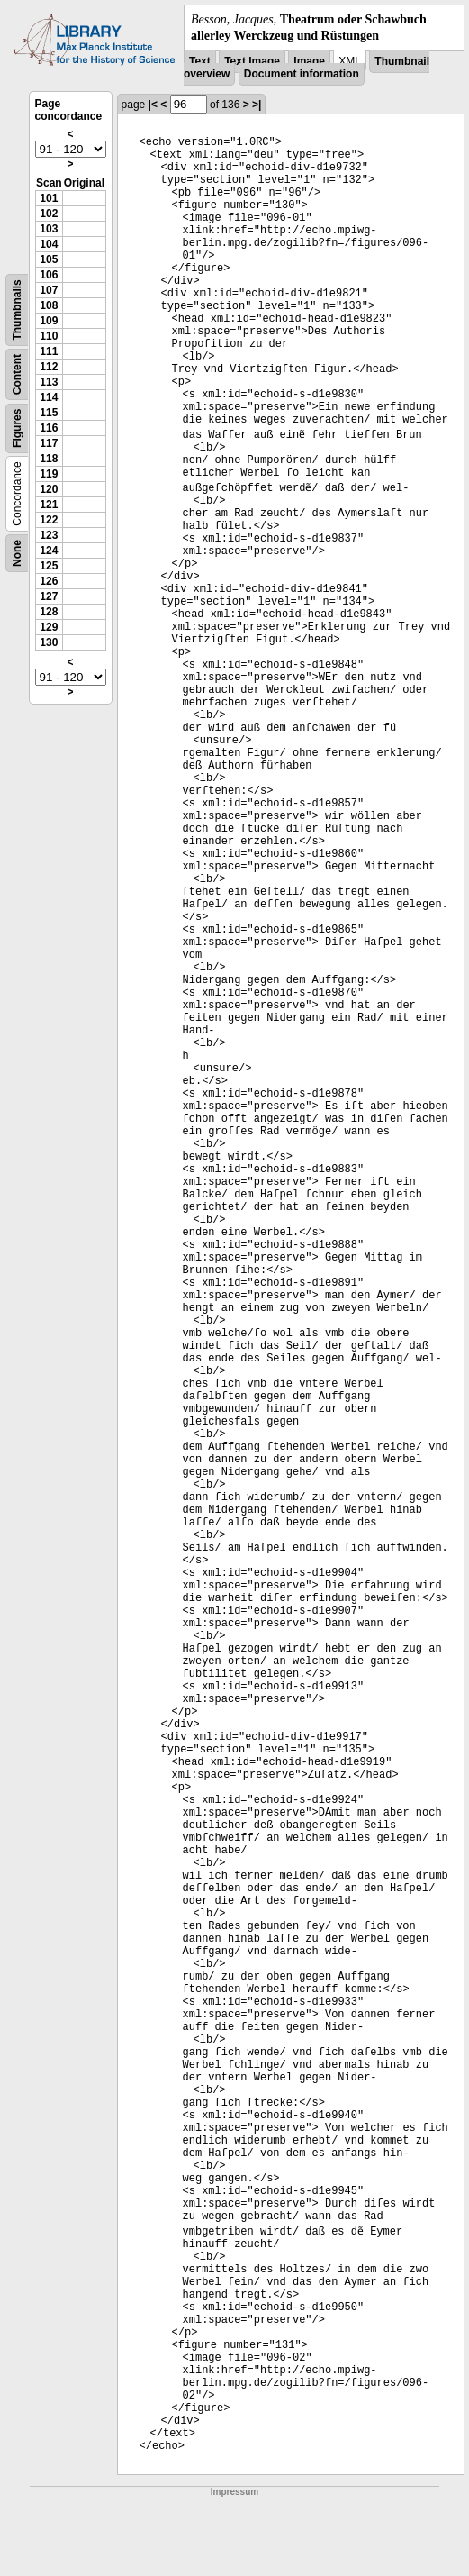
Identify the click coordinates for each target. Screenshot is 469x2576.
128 (49, 611)
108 (49, 305)
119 (49, 474)
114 (49, 397)
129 (49, 627)
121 (49, 504)
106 (49, 275)
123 (49, 535)
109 (49, 320)
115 (49, 412)
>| (256, 104)
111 (49, 351)
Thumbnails (17, 310)
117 (49, 443)
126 (49, 581)
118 (49, 458)
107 (49, 290)
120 (49, 489)
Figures (17, 428)
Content (17, 374)
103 (49, 229)
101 (49, 198)
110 (49, 336)
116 (49, 428)
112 (49, 366)
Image (309, 61)
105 (49, 259)
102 (49, 213)
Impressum (234, 2492)
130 (49, 642)
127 (49, 596)
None (17, 553)
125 (49, 566)
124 (49, 550)
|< (153, 104)
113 (49, 382)
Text (200, 61)
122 (49, 520)
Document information (301, 74)
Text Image (252, 61)
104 (49, 244)
